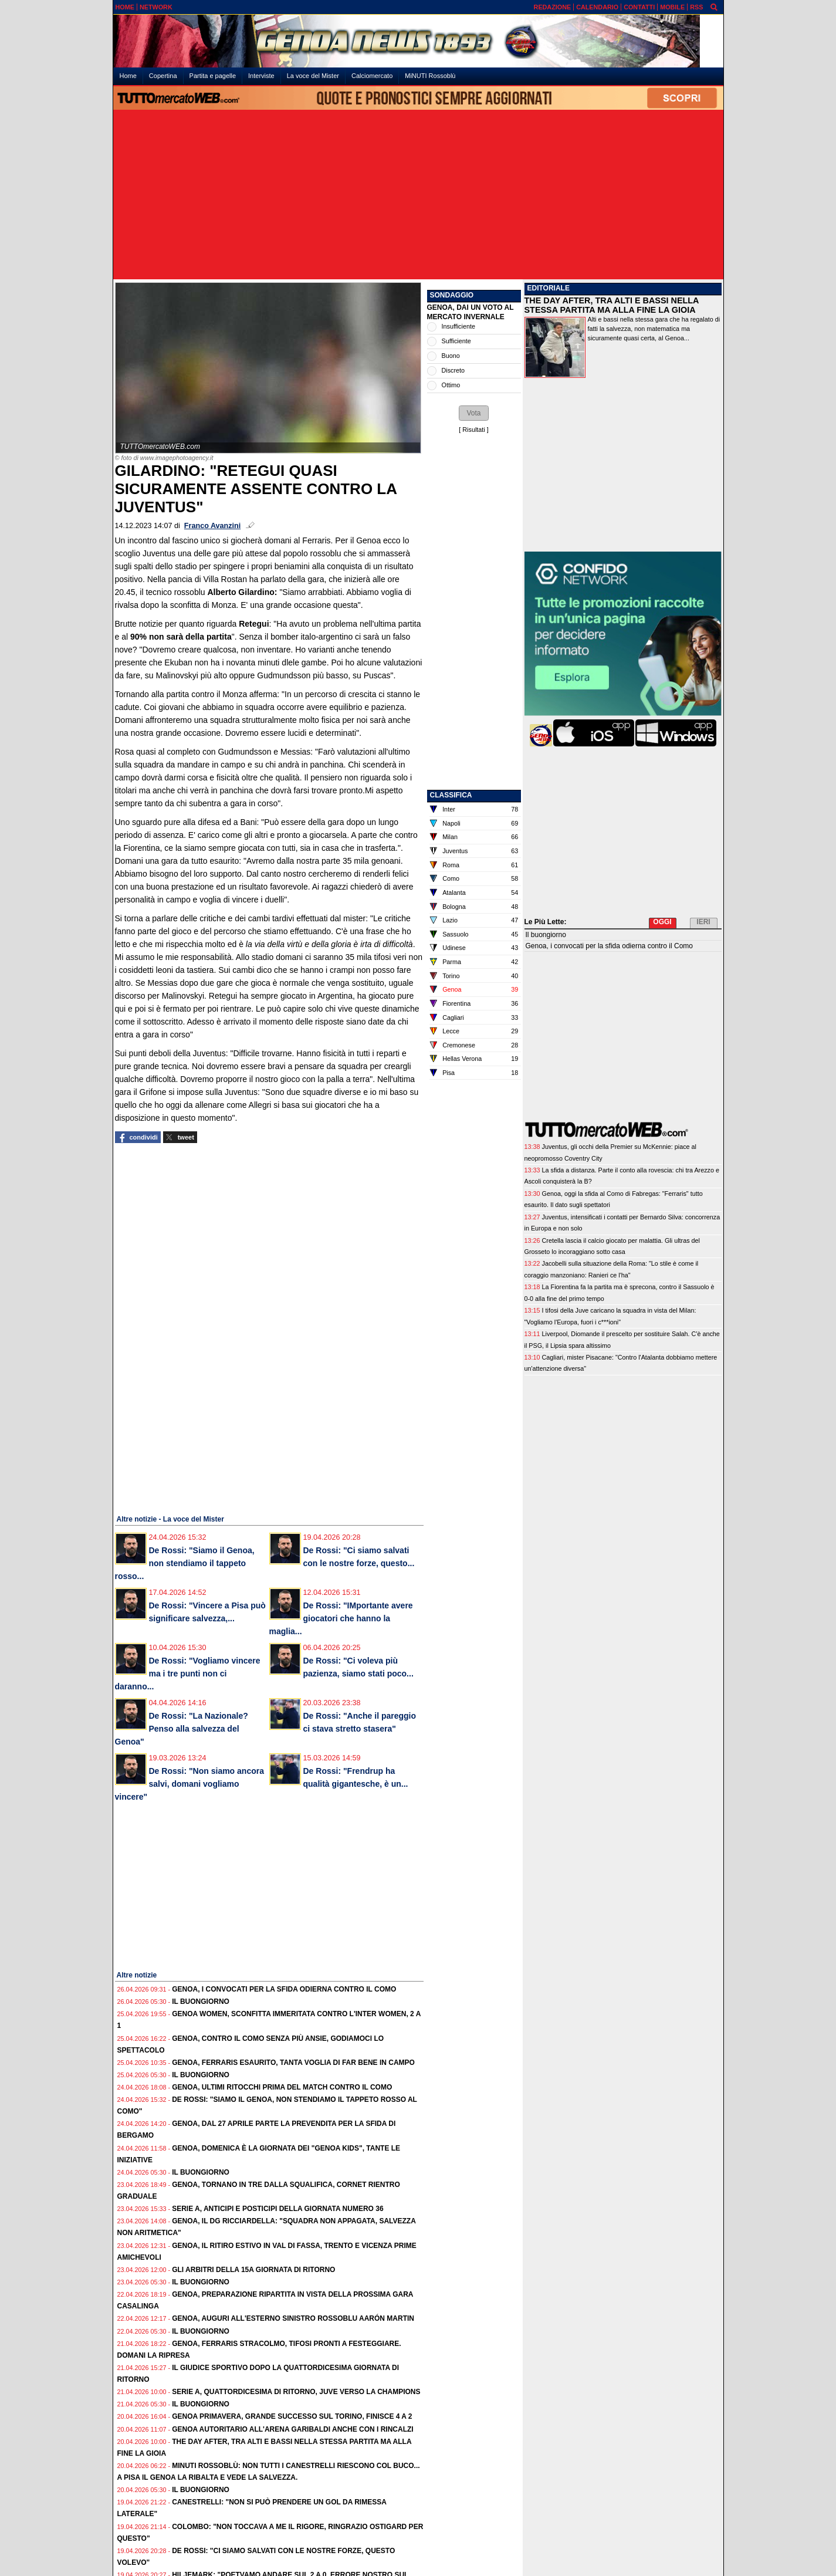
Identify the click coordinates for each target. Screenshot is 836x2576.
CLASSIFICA (451, 795)
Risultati (473, 429)
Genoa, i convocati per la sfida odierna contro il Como (284, 1989)
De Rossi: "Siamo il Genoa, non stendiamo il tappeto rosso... (185, 1563)
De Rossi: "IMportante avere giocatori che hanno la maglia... (341, 1618)
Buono (451, 355)
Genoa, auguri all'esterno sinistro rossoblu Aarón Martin (293, 2318)
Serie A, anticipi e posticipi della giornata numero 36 (277, 2209)
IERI (703, 922)
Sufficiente (456, 340)
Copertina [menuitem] (163, 75)
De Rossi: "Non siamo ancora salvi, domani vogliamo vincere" (189, 1783)
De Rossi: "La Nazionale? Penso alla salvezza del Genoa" (181, 1728)
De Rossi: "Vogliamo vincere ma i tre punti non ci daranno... (187, 1673)
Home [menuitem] (128, 75)
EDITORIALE (548, 288)
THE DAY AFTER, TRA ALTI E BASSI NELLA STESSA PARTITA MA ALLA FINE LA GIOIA (611, 305)
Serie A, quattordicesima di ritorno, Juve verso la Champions (296, 2392)
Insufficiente (458, 326)
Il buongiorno (200, 2001)
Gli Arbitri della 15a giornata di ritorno (253, 2270)
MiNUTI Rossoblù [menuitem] (430, 75)
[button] (473, 413)
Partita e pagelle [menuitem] (212, 75)
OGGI (662, 922)
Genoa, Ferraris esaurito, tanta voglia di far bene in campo (293, 2062)
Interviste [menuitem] (261, 75)
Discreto (453, 370)
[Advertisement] (418, 195)
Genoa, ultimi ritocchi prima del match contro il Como (282, 2087)
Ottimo (451, 384)
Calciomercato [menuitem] (371, 75)
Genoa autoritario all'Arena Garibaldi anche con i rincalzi (293, 2429)
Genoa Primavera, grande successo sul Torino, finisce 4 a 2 (292, 2416)
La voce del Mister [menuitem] (313, 75)
